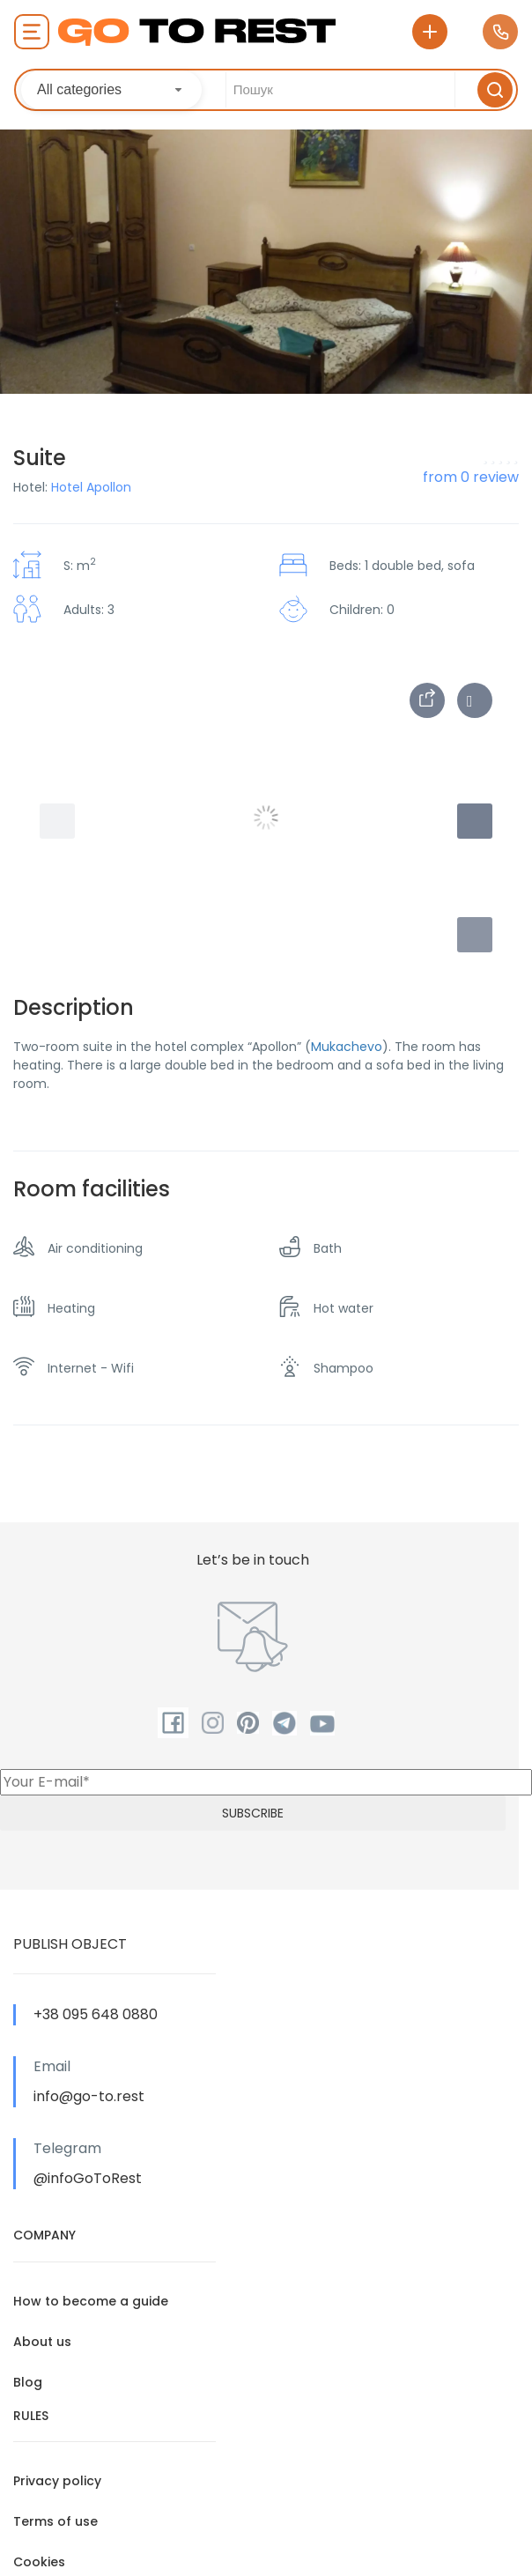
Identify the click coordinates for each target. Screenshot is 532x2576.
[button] (474, 934)
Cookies (39, 2562)
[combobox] (111, 89)
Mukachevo (346, 1046)
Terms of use (55, 2521)
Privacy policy (57, 2481)
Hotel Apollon (91, 487)
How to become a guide (90, 2301)
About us (42, 2341)
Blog (27, 2382)
